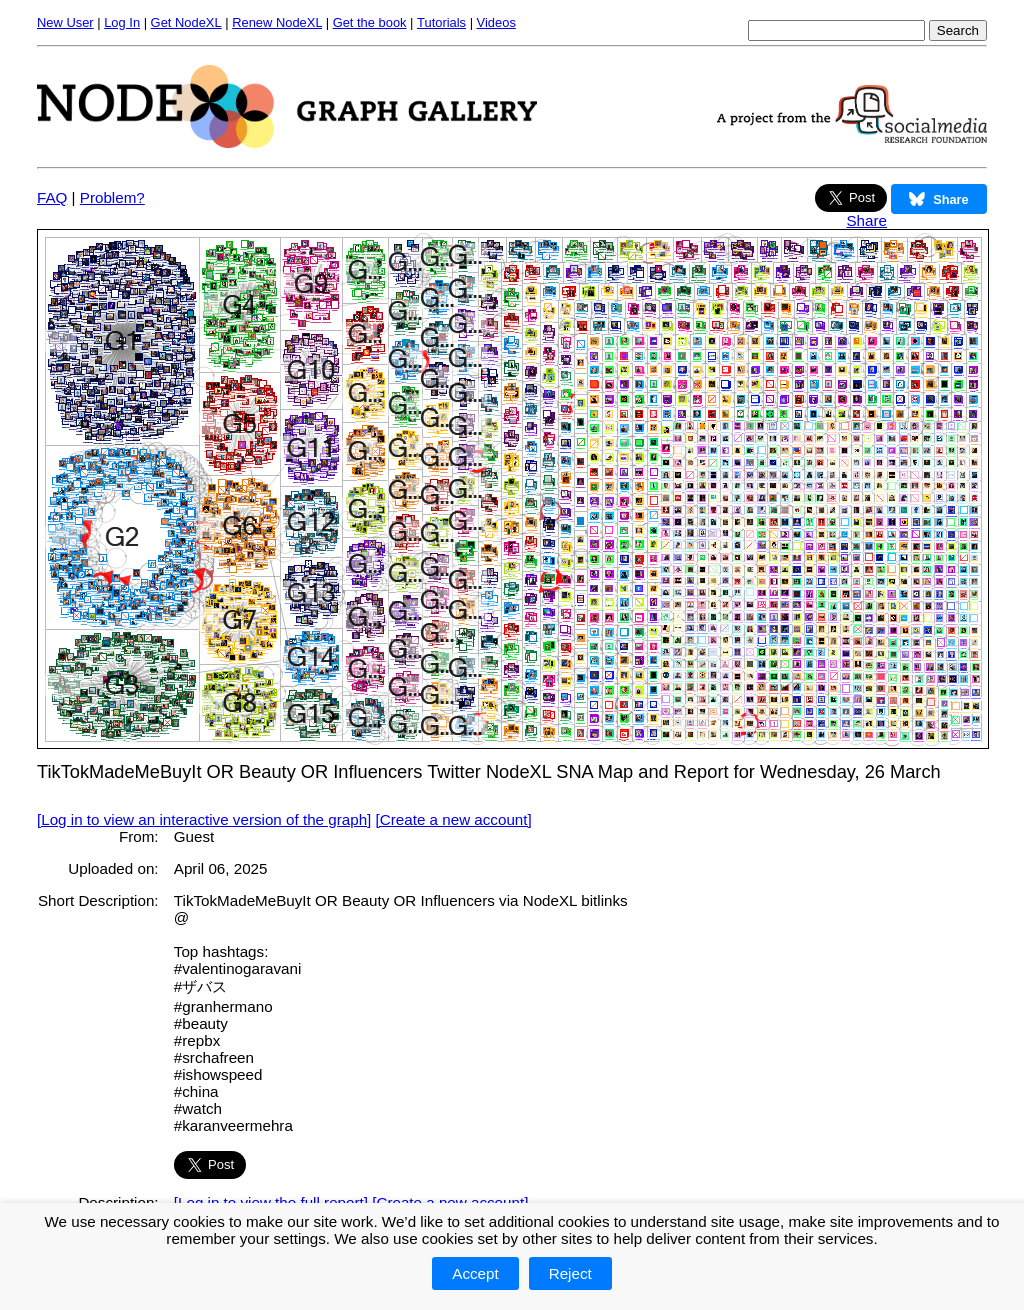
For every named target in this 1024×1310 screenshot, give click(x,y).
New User (65, 22)
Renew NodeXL (277, 22)
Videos (496, 22)
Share (866, 220)
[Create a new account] (454, 819)
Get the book (370, 22)
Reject (570, 1273)
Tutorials (441, 22)
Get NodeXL (186, 22)
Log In (122, 22)
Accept (475, 1273)
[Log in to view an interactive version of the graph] (204, 819)
